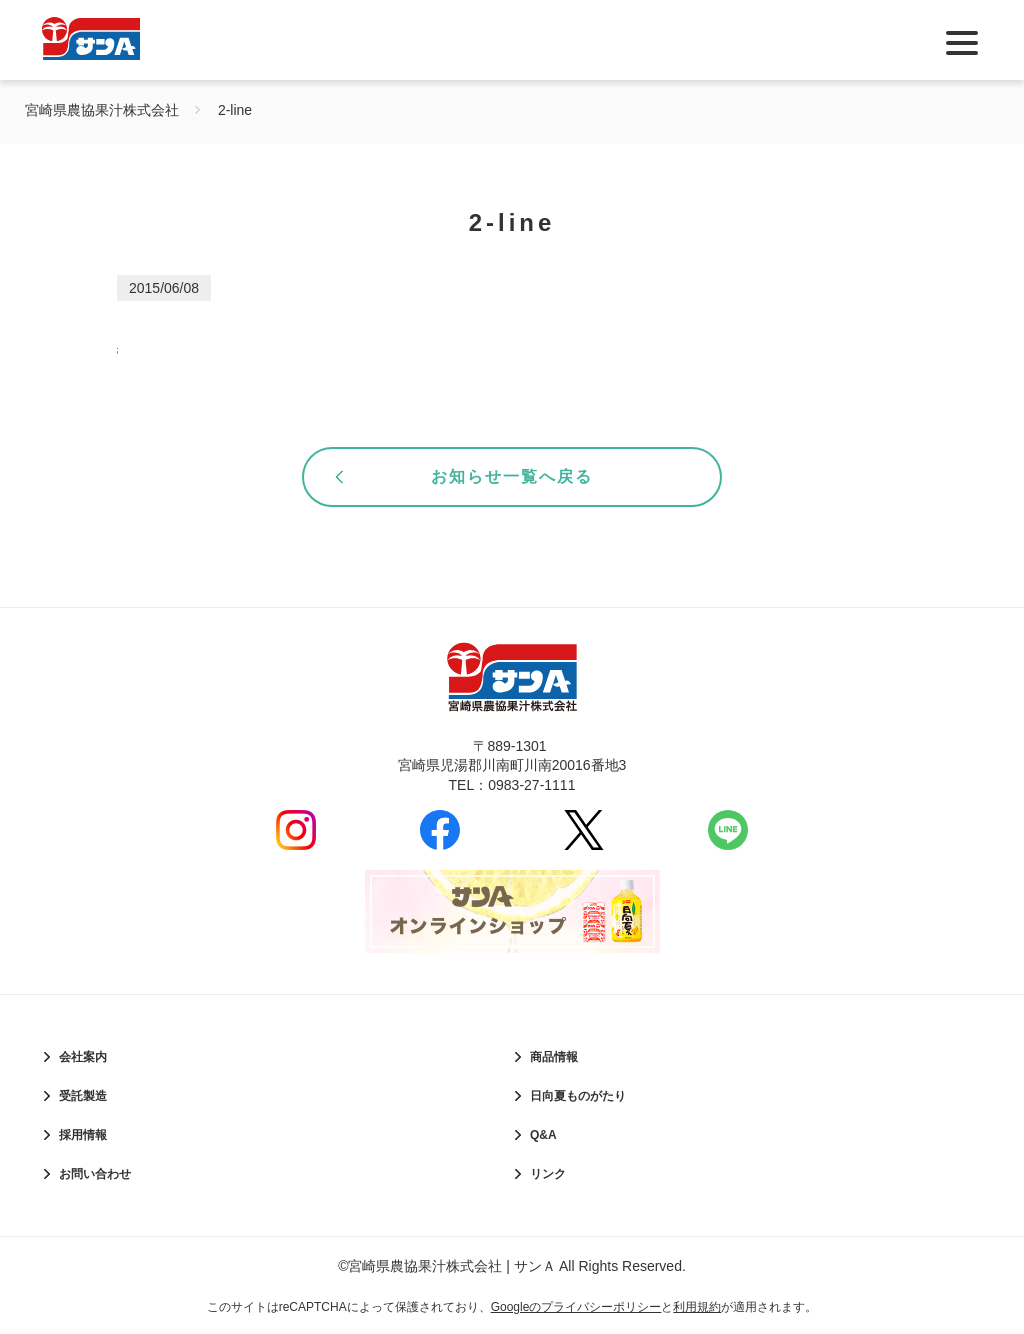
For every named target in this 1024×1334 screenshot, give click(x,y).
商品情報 (554, 1057)
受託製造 (83, 1096)
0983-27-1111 (531, 785)
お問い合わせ (95, 1174)
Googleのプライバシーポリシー (576, 1307)
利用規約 (697, 1307)
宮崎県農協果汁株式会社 (102, 110)
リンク (548, 1174)
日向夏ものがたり (578, 1096)
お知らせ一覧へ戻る (512, 476)
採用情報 (83, 1135)
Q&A (543, 1135)
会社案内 (83, 1057)
